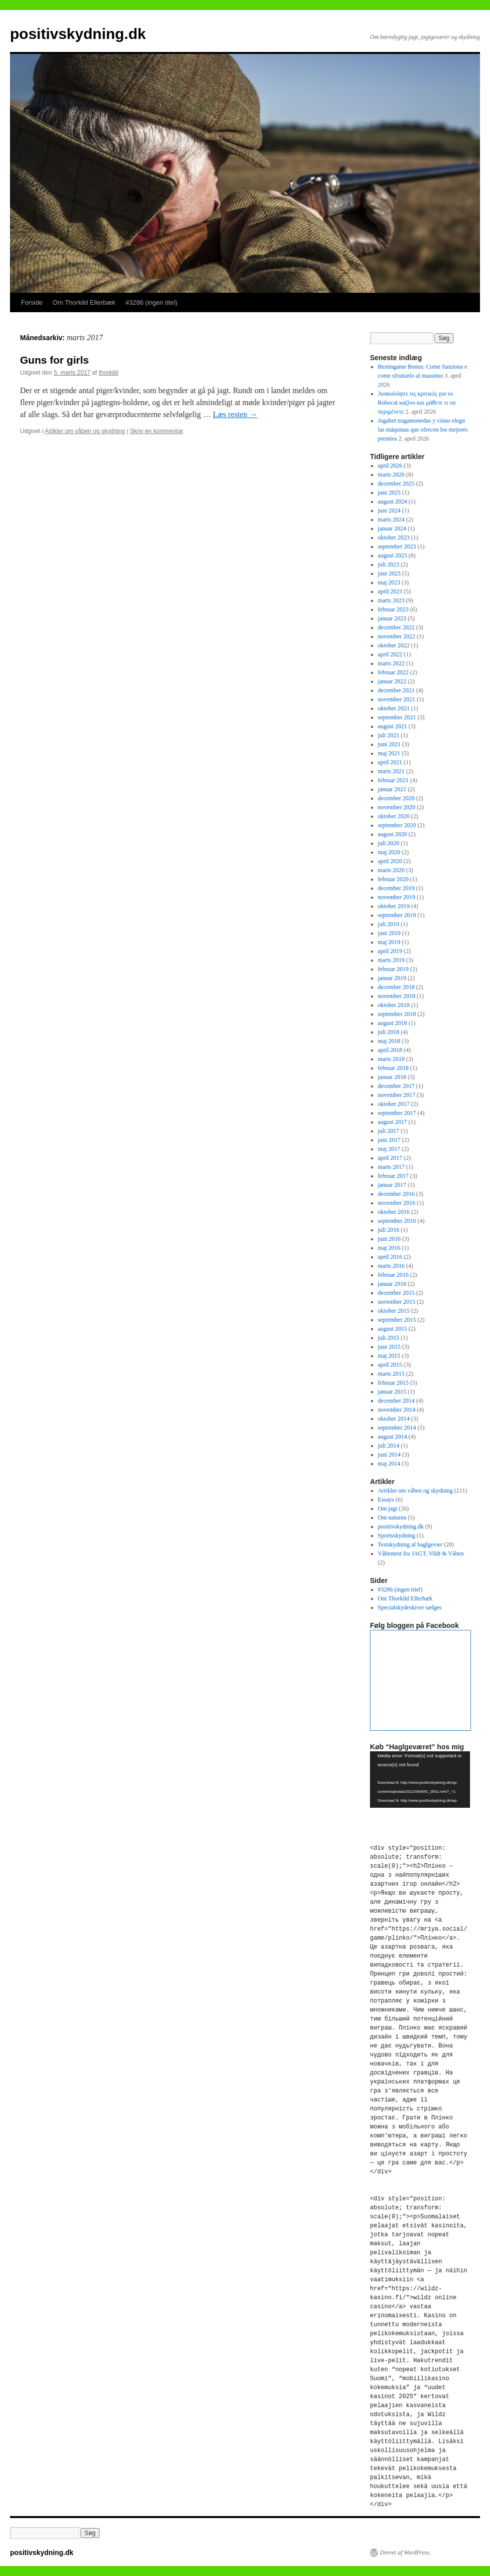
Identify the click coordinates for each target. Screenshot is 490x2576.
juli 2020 (389, 843)
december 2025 (396, 483)
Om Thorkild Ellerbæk (83, 302)
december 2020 (396, 798)
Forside (31, 302)
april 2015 (390, 1364)
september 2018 (397, 1014)
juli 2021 (389, 735)
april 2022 (390, 654)
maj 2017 (389, 1148)
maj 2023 (389, 582)
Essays (386, 1499)
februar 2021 (393, 780)
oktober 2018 (394, 1005)
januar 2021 (392, 789)
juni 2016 (389, 1238)
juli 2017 (389, 1130)
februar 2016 (393, 1274)
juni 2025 (389, 492)
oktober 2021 (394, 708)
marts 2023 (391, 600)
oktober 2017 (394, 1103)
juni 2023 (389, 573)
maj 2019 (389, 942)
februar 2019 (393, 969)
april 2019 (390, 951)
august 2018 (392, 1023)
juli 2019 (389, 924)
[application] (420, 1779)
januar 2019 (392, 978)
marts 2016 (391, 1265)
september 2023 (397, 546)
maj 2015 (389, 1355)
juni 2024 (389, 510)
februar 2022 (393, 672)
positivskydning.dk (78, 33)
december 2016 (396, 1193)
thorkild (108, 372)
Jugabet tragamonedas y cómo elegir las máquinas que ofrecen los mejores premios (423, 429)
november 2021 (397, 699)
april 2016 (390, 1256)
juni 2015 (389, 1346)
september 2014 (397, 1427)
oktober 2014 (394, 1418)
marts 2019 (391, 960)
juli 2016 (389, 1229)
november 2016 (397, 1202)
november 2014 (397, 1409)
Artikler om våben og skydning (84, 431)
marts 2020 (391, 870)
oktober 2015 (394, 1310)
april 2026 (390, 465)
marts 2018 (391, 1058)
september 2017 (397, 1112)
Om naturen (392, 1517)
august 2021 (392, 726)
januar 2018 (392, 1076)
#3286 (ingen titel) (152, 302)
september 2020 (397, 825)
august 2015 (392, 1328)
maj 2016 (389, 1247)
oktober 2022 (394, 645)
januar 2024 (392, 528)
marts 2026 (391, 474)
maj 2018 (389, 1040)
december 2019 (396, 888)
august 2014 (392, 1436)
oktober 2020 (394, 816)
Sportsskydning (397, 1535)
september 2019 (397, 915)
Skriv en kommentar (157, 431)
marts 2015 (391, 1373)
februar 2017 (393, 1175)
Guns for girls (54, 360)
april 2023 (390, 591)
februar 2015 (393, 1382)
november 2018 (397, 996)
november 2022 (397, 636)
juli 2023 (389, 564)
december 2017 (396, 1085)
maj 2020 (389, 852)
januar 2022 (392, 681)
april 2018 (390, 1049)
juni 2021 (389, 744)
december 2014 (396, 1400)
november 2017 (397, 1094)
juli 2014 (389, 1445)
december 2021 (396, 690)
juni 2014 (389, 1454)
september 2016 (397, 1220)
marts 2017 (391, 1166)
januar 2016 (392, 1283)
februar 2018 (393, 1067)
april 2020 (390, 861)
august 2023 (392, 555)
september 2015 (397, 1319)
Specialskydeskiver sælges (410, 1607)
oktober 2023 (394, 537)
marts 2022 (391, 663)
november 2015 (397, 1301)
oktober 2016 (394, 1211)
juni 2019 (389, 933)
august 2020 (392, 834)
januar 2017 (392, 1184)
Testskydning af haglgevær (410, 1544)
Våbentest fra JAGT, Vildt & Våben (421, 1553)
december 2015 (396, 1292)
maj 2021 (389, 753)
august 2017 (392, 1121)
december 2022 (396, 627)
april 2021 (390, 762)
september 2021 (397, 717)
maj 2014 (389, 1463)
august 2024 (392, 501)
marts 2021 (391, 771)
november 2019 (397, 897)
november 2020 (397, 807)
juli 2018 (389, 1032)
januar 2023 (392, 618)
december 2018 (396, 987)
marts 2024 (391, 519)
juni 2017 (389, 1139)
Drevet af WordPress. (405, 2552)
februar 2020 (393, 879)
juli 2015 (389, 1337)
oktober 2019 (394, 906)
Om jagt (388, 1508)
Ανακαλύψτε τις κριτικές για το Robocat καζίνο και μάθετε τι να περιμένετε (417, 402)
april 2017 (390, 1157)
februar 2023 (393, 609)
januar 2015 (392, 1391)
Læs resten (235, 414)
